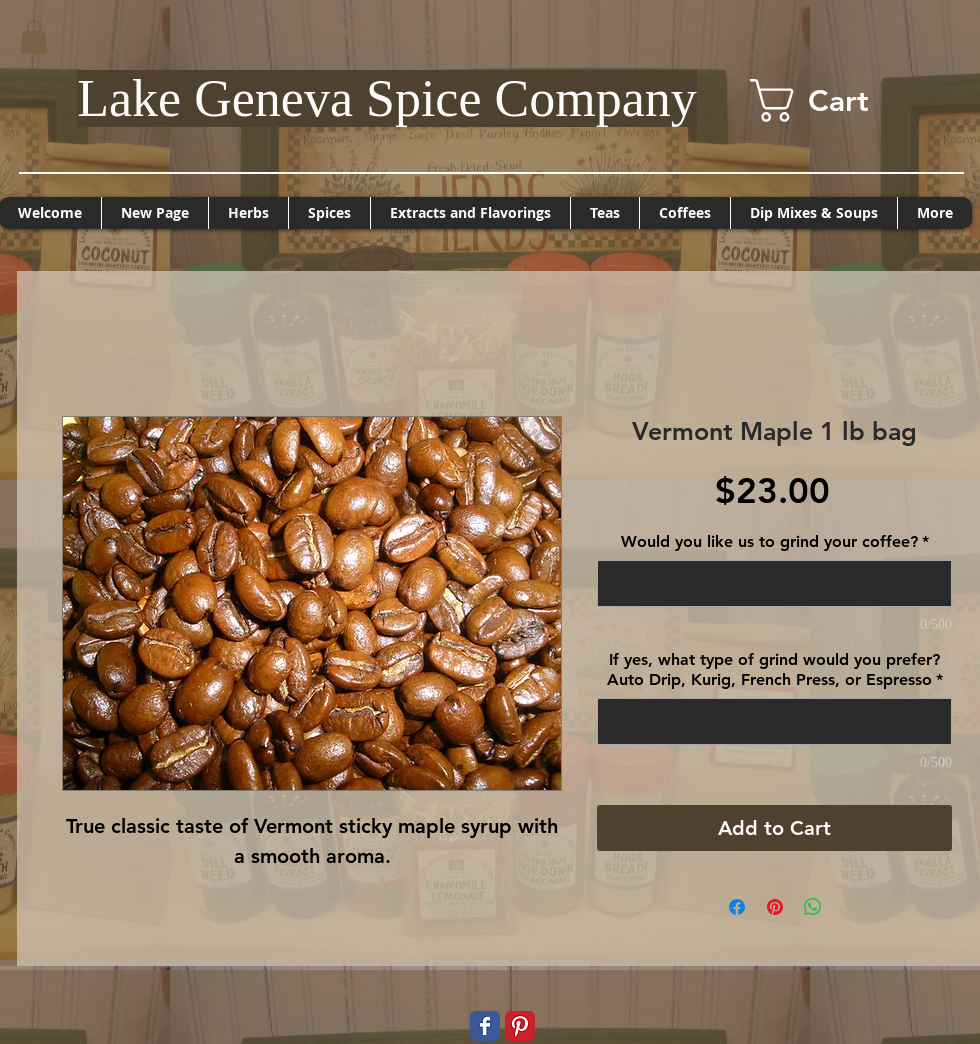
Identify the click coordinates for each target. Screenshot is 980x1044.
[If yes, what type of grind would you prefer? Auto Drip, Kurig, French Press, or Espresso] (774, 721)
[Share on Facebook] (737, 907)
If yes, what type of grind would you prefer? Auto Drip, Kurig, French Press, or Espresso (775, 669)
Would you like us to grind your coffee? (775, 541)
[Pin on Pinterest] (775, 907)
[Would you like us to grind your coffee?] (774, 583)
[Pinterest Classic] (520, 1026)
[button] (34, 36)
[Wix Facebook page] (485, 1026)
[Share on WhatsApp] (813, 907)
